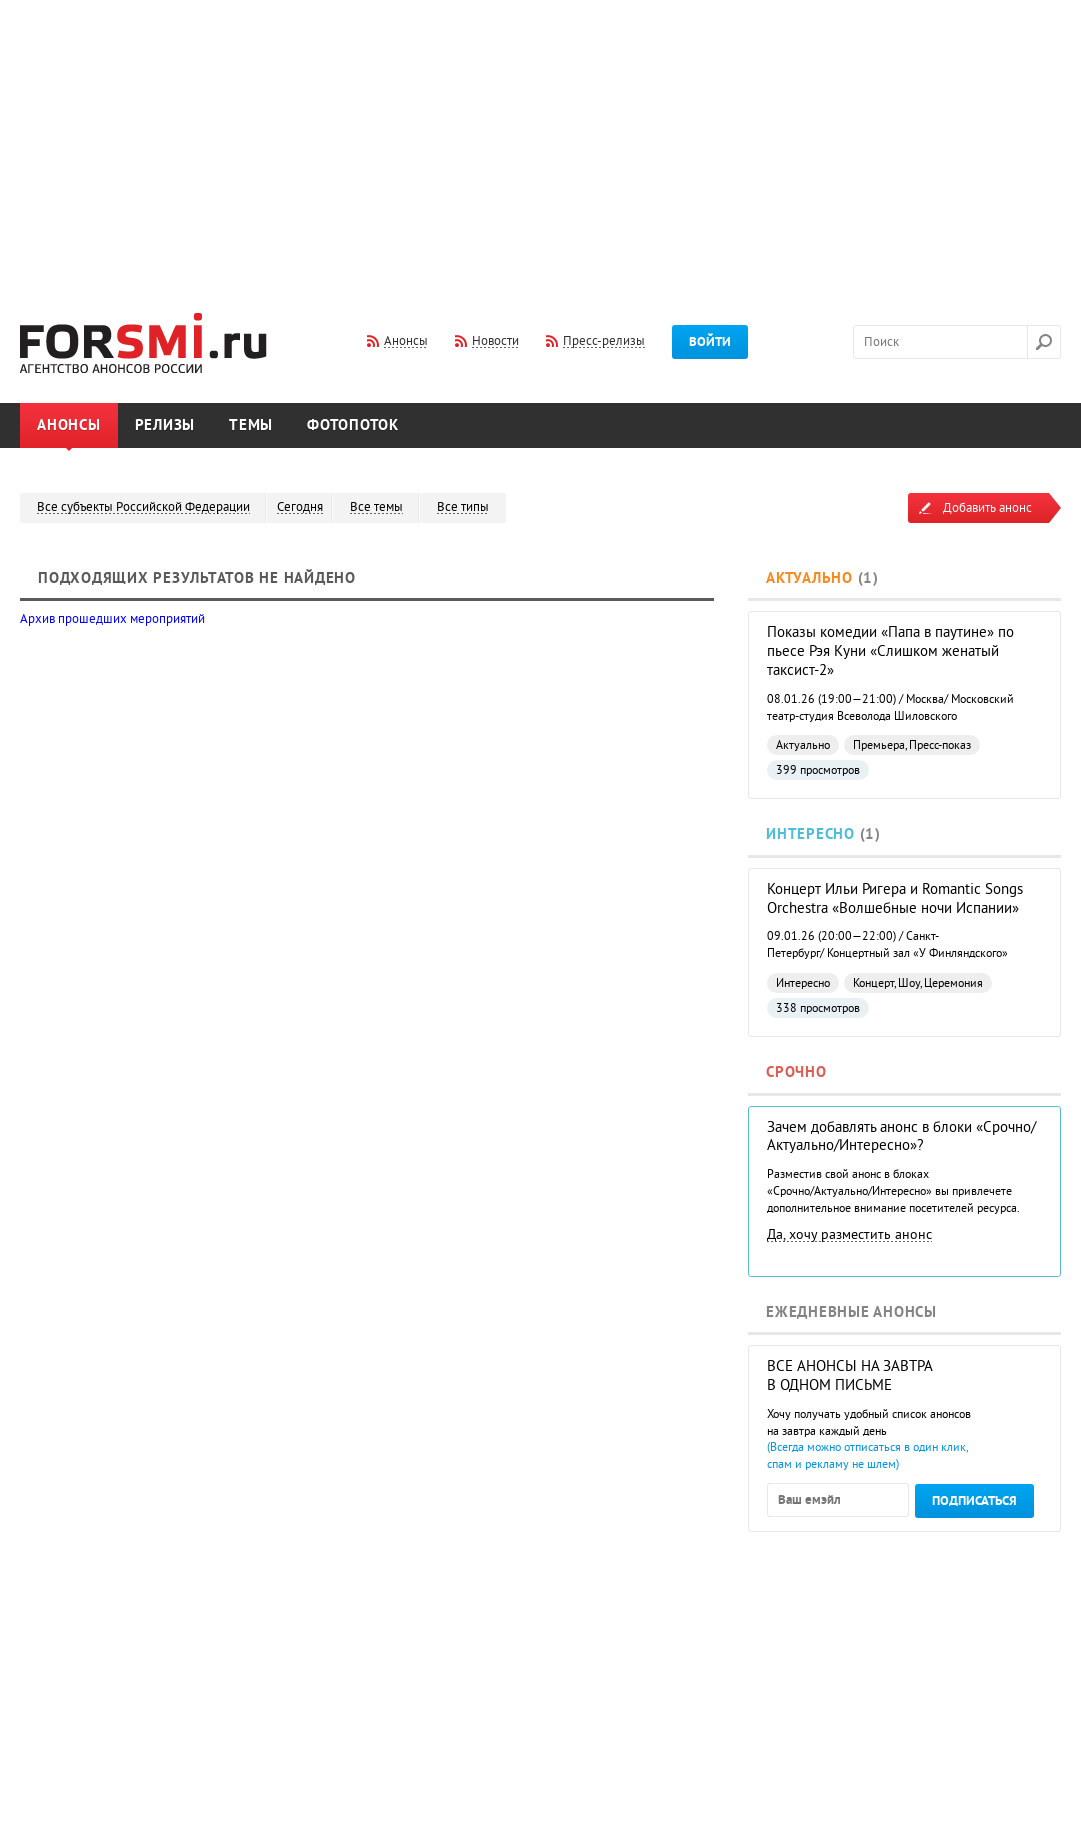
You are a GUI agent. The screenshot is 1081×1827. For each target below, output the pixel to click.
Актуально (809, 578)
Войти (710, 342)
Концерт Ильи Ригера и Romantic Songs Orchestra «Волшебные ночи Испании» (895, 899)
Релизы (165, 425)
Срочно (796, 1072)
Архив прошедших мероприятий (112, 619)
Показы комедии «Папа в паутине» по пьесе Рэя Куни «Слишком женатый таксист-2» (890, 651)
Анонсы (69, 425)
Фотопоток (353, 425)
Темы (251, 425)
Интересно (810, 834)
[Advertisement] (540, 143)
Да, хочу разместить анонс (849, 1234)
